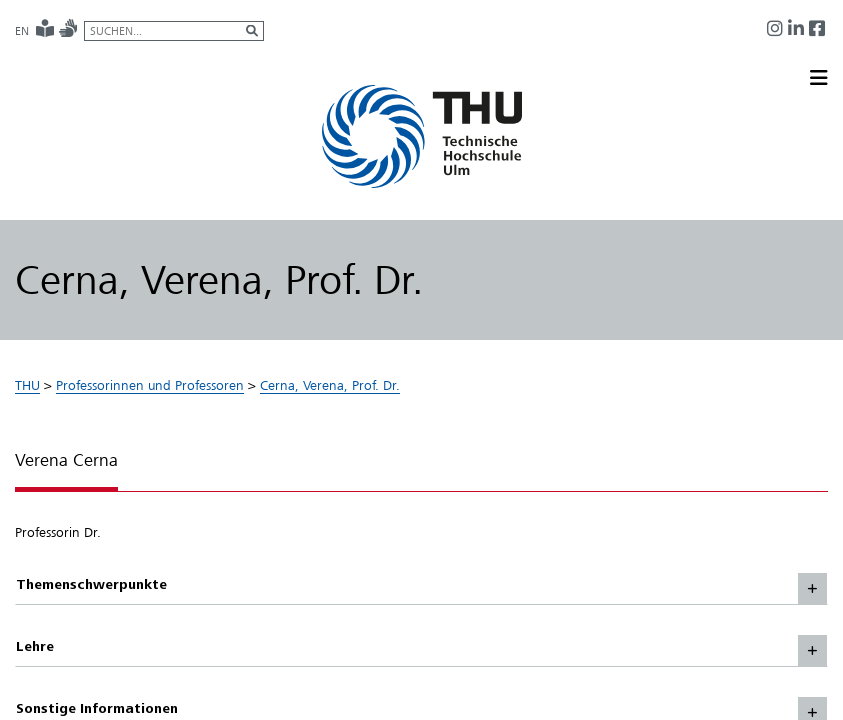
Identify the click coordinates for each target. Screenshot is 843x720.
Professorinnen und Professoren (150, 385)
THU (27, 385)
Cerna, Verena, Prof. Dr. (330, 385)
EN (22, 31)
